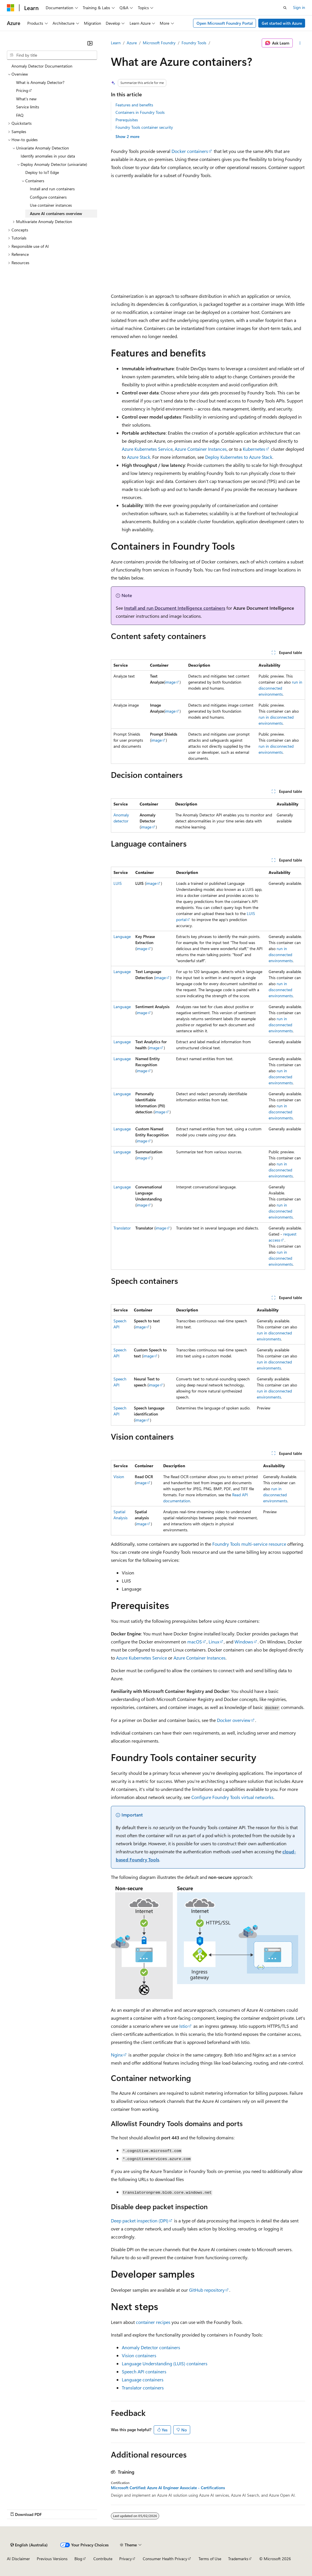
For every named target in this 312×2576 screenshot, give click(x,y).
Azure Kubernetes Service (147, 449)
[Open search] (285, 8)
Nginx (117, 2055)
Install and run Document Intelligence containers (174, 608)
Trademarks (238, 2558)
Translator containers (143, 2388)
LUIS (117, 883)
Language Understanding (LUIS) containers (164, 2363)
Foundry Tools (194, 42)
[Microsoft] (10, 7)
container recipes (153, 2322)
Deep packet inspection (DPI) (139, 2221)
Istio (183, 2026)
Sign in (299, 7)
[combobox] (52, 55)
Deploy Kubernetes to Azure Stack (238, 457)
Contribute (102, 2558)
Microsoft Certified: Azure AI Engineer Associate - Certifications (168, 2487)
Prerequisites (126, 119)
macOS (194, 1642)
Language (122, 936)
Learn (116, 42)
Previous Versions (52, 2558)
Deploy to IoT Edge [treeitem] (42, 172)
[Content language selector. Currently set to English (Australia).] (29, 2545)
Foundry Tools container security (144, 127)
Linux (214, 1642)
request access (282, 1237)
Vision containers (139, 2355)
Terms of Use (210, 2558)
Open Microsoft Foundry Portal (225, 23)
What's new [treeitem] (26, 98)
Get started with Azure (282, 23)
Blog (78, 2558)
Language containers (142, 2379)
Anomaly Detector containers (151, 2347)
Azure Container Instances (201, 449)
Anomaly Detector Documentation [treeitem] (41, 66)
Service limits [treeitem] (27, 107)
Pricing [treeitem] (22, 90)
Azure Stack (138, 457)
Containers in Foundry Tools (140, 112)
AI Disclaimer (18, 2558)
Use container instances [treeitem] (51, 205)
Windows (243, 1642)
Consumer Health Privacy (165, 2558)
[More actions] (300, 43)
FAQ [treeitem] (20, 115)
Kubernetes (254, 449)
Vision (118, 1476)
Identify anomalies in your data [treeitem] (48, 156)
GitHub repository (207, 2290)
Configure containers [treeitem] (48, 197)
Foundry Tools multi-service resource (249, 1544)
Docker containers (190, 151)
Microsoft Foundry (159, 42)
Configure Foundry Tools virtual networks (232, 1797)
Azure (132, 42)
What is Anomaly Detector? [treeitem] (40, 82)
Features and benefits (134, 105)
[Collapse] (90, 43)
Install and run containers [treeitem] (52, 188)
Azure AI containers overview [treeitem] (56, 213)
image (170, 682)
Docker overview (234, 1720)
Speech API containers (144, 2371)
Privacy (125, 2558)
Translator (122, 1228)
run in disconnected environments (280, 688)
